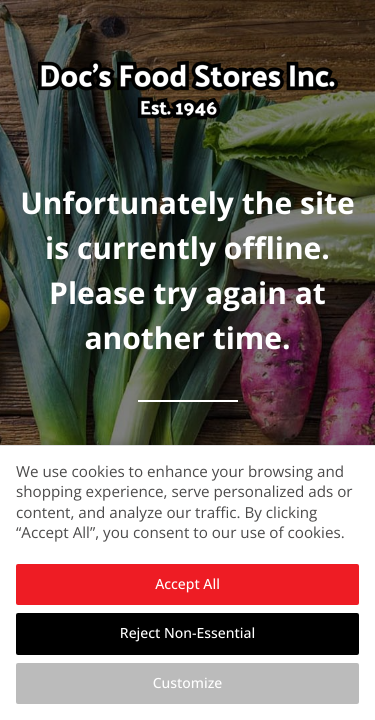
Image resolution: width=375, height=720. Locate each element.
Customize (188, 683)
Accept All (187, 584)
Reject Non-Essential (187, 633)
